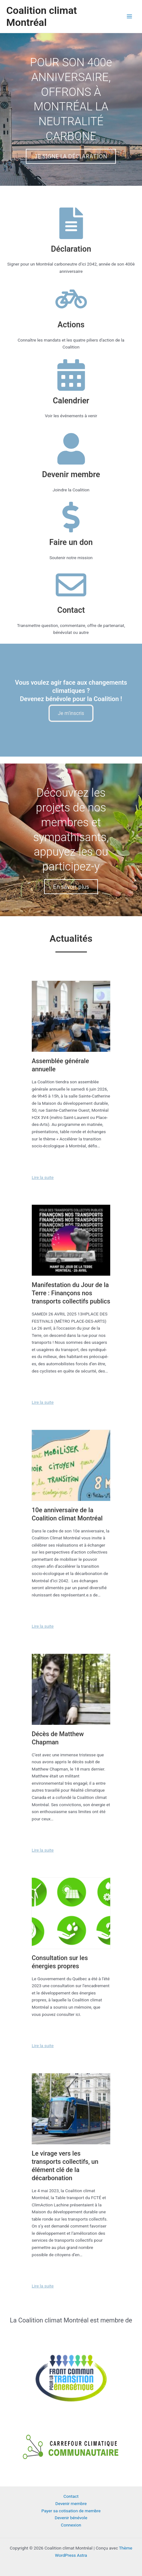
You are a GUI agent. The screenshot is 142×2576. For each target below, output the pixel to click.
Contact (71, 2496)
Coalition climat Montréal (41, 16)
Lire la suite (43, 1177)
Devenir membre (71, 2503)
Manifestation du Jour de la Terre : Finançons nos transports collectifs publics (71, 1293)
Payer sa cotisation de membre (70, 2510)
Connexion (71, 2524)
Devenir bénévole (71, 2517)
